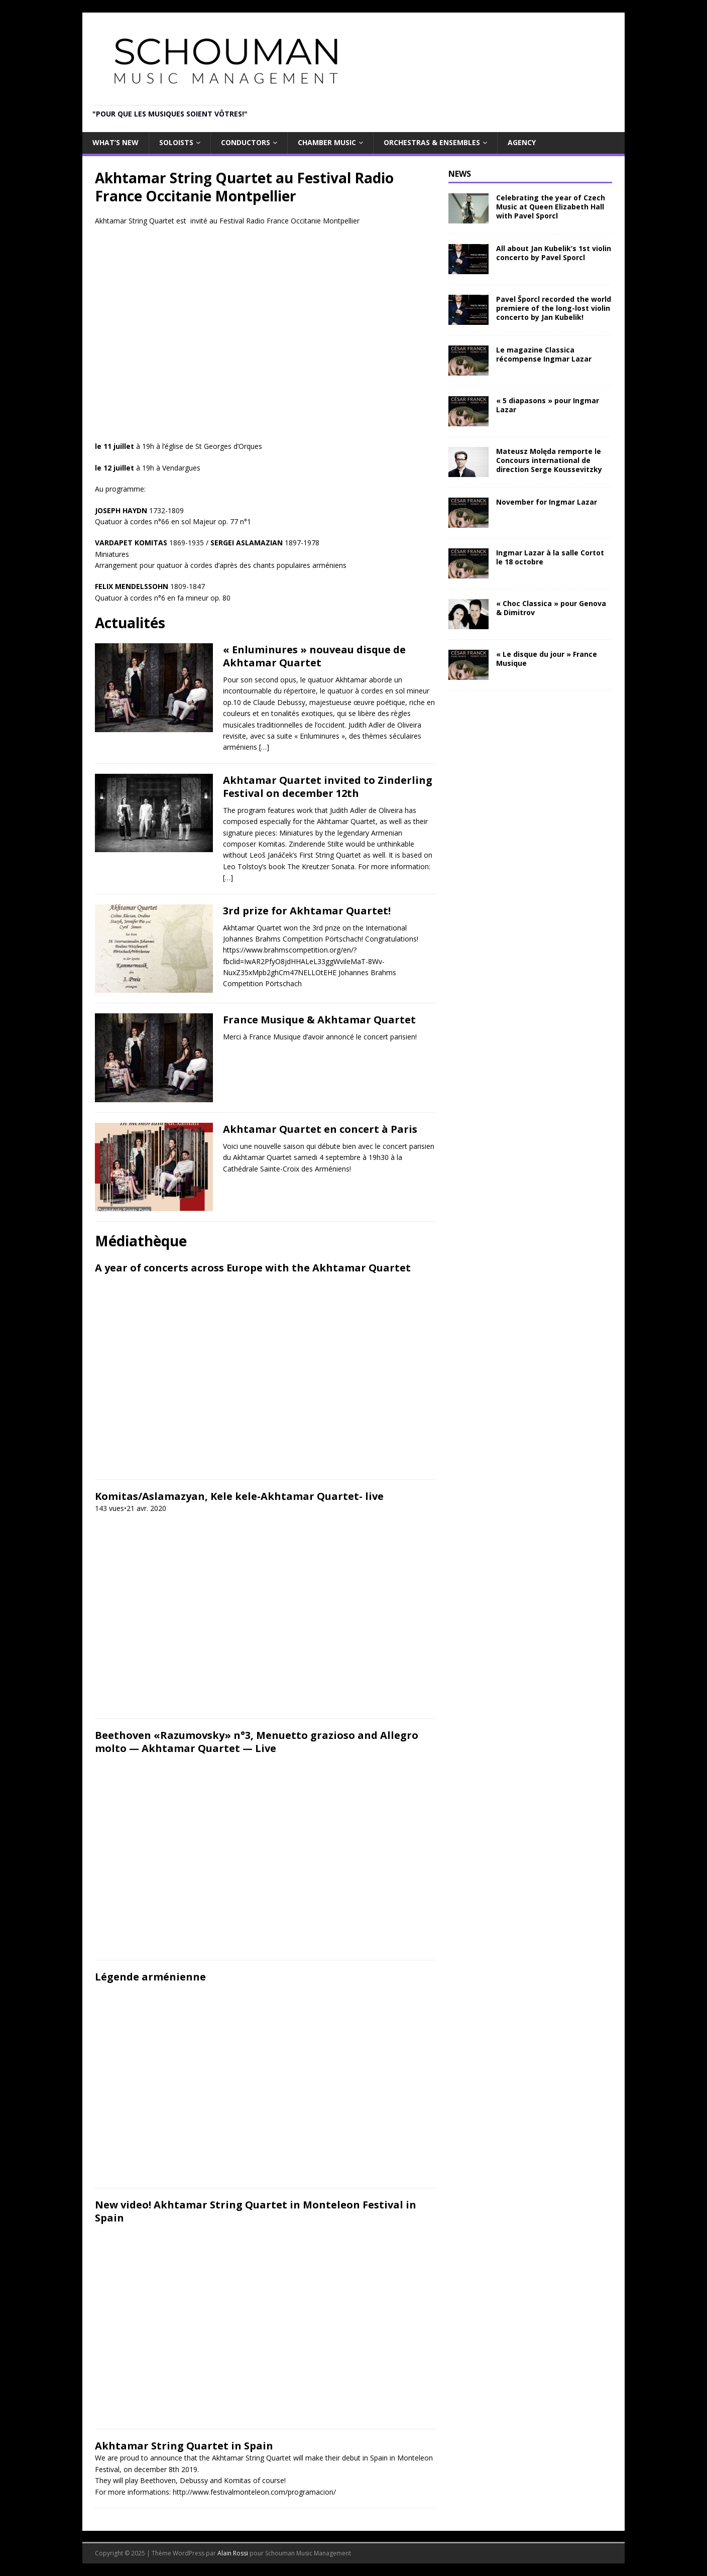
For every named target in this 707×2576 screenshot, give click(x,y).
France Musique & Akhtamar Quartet (319, 1019)
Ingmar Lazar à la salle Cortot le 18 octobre (550, 557)
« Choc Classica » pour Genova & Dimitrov (551, 608)
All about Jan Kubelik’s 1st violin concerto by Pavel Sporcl (553, 253)
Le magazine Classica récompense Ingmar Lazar (544, 354)
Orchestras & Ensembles (432, 142)
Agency (522, 142)
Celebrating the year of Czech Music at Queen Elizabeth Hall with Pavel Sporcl (550, 206)
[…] (264, 747)
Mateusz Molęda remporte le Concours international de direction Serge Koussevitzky (549, 460)
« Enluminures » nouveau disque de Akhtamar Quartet (314, 656)
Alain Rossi (232, 2553)
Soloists (176, 142)
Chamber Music (327, 142)
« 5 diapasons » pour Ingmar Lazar (547, 405)
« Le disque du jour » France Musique (546, 658)
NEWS (459, 173)
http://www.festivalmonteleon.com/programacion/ (254, 2492)
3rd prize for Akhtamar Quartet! (307, 910)
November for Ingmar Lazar (546, 502)
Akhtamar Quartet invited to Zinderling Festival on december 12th (327, 786)
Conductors (245, 142)
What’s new (115, 142)
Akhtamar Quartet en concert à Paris (320, 1129)
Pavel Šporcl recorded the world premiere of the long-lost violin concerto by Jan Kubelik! (553, 308)
